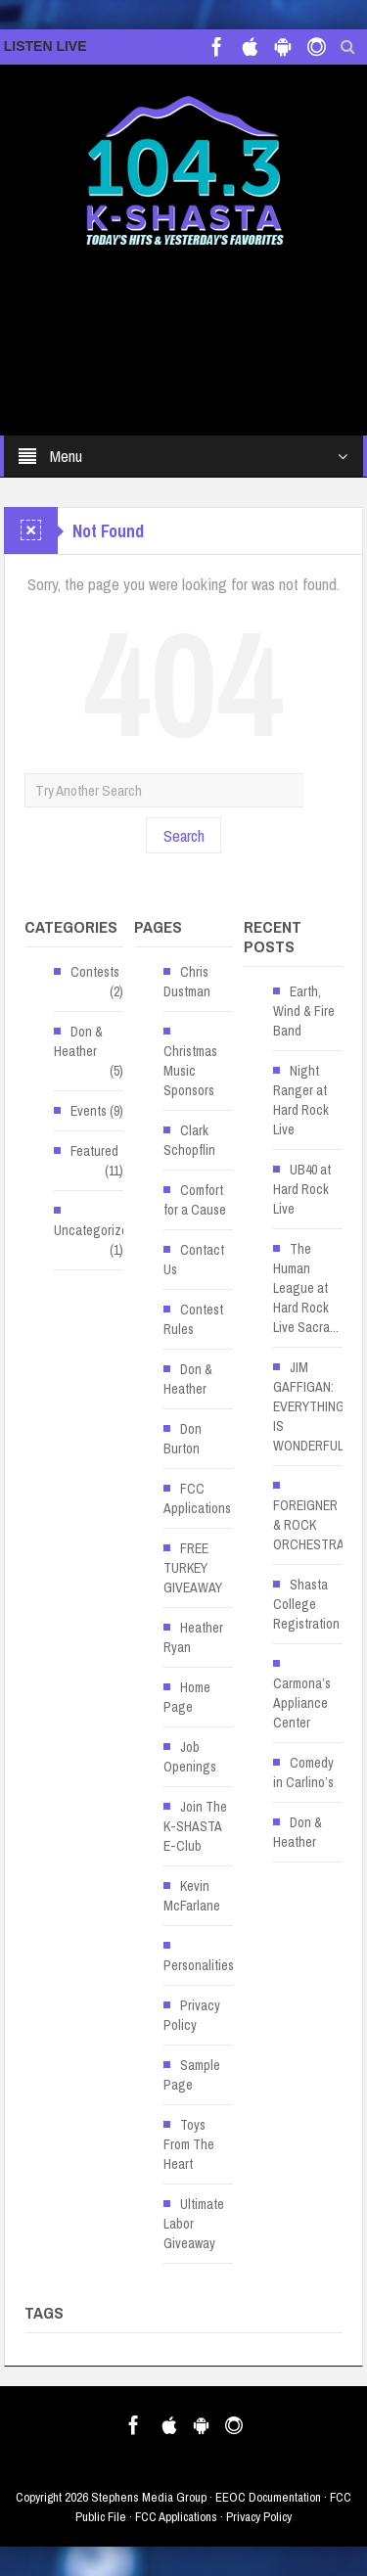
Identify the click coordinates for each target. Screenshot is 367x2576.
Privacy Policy (191, 2015)
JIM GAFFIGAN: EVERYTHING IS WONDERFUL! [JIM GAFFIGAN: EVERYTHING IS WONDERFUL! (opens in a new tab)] (309, 1406)
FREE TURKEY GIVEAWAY (192, 1568)
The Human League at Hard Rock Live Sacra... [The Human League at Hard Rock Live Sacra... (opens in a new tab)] (306, 1288)
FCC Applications (197, 1498)
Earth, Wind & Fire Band (304, 1011)
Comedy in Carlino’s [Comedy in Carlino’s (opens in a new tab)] (303, 1772)
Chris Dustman (186, 981)
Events (88, 1111)
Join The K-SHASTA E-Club (195, 1826)
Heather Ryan (193, 1637)
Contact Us (193, 1259)
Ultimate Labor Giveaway (193, 2223)
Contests (94, 972)
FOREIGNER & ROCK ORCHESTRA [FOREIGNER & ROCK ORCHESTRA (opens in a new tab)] (308, 1524)
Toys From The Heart (188, 2144)
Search (184, 835)
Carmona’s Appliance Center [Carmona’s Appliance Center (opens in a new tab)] (302, 1703)
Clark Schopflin (189, 1140)
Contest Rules (193, 1319)
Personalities (198, 1965)
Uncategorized (94, 1230)
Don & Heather (78, 1041)
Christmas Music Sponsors (190, 1070)
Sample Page (191, 2074)
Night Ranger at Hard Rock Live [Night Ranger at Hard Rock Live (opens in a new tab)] (301, 1100)
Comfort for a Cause (194, 1200)
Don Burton (182, 1438)
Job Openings (189, 1756)
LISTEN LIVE (45, 46)
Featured (94, 1151)
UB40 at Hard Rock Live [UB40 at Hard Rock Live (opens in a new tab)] (302, 1189)
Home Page (186, 1697)
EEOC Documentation (268, 2497)
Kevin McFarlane (191, 1895)
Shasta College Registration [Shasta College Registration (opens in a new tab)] (306, 1604)
